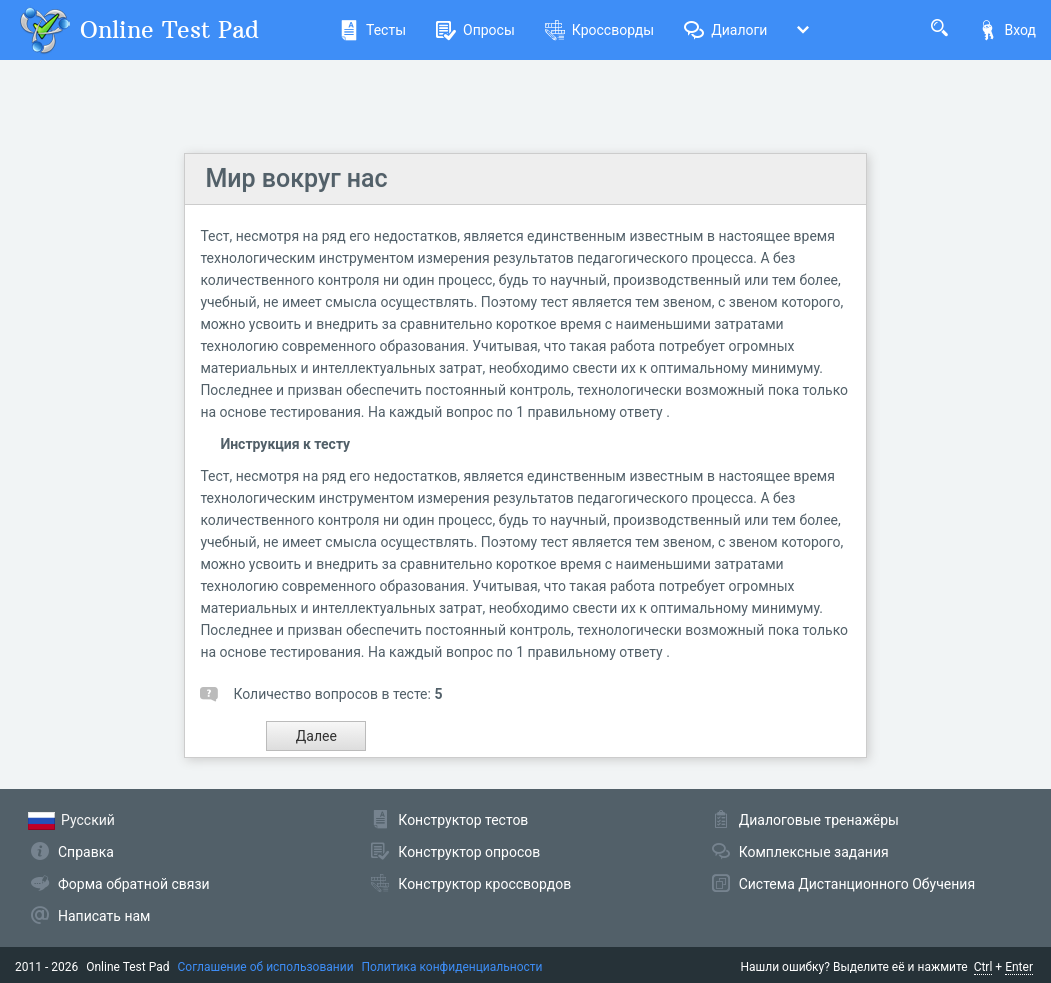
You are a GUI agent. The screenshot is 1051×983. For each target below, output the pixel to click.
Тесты (372, 30)
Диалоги (725, 30)
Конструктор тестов (463, 820)
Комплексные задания (814, 852)
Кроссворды (599, 30)
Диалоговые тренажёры (819, 820)
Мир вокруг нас (296, 178)
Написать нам (104, 916)
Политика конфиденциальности (452, 967)
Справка (86, 852)
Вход (1007, 30)
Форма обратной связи (134, 884)
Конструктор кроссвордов (484, 884)
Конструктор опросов (469, 852)
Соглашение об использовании (266, 967)
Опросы (475, 30)
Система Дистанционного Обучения (857, 884)
